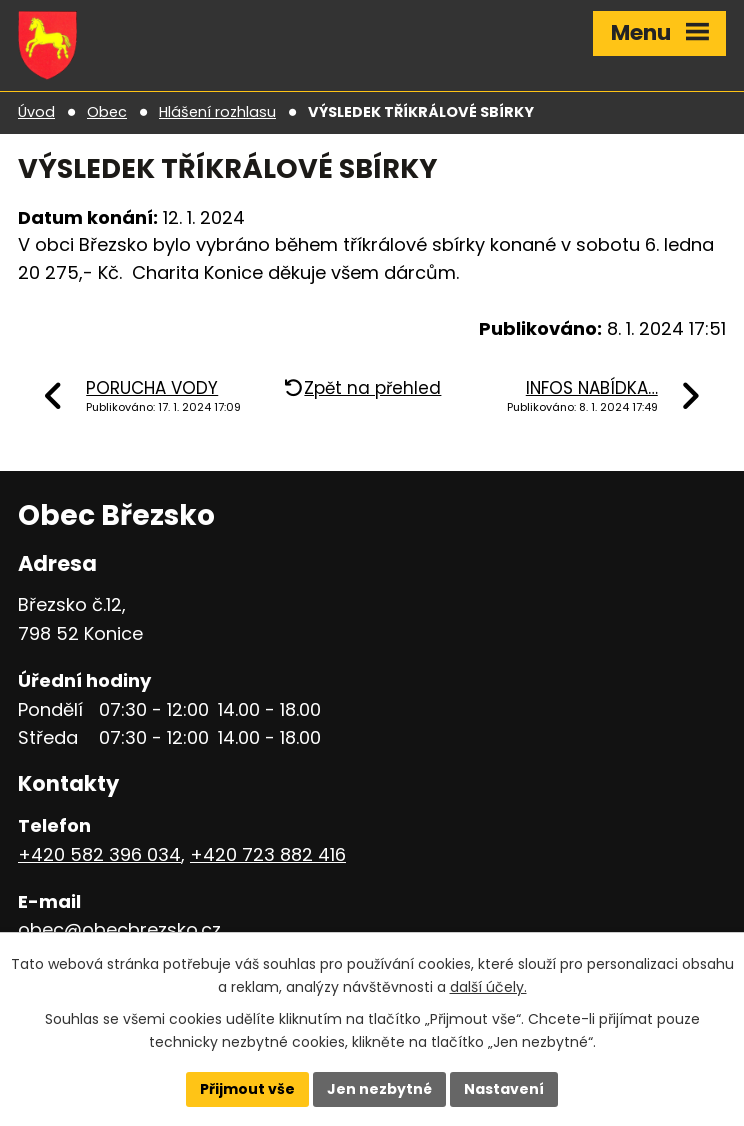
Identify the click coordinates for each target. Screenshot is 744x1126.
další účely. (488, 987)
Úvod (36, 112)
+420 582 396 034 (99, 854)
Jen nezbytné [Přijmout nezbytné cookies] (379, 1089)
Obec (107, 112)
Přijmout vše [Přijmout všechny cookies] (247, 1089)
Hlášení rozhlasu (217, 112)
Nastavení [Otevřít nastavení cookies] (504, 1089)
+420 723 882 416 (268, 854)
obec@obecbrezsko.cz (119, 929)
